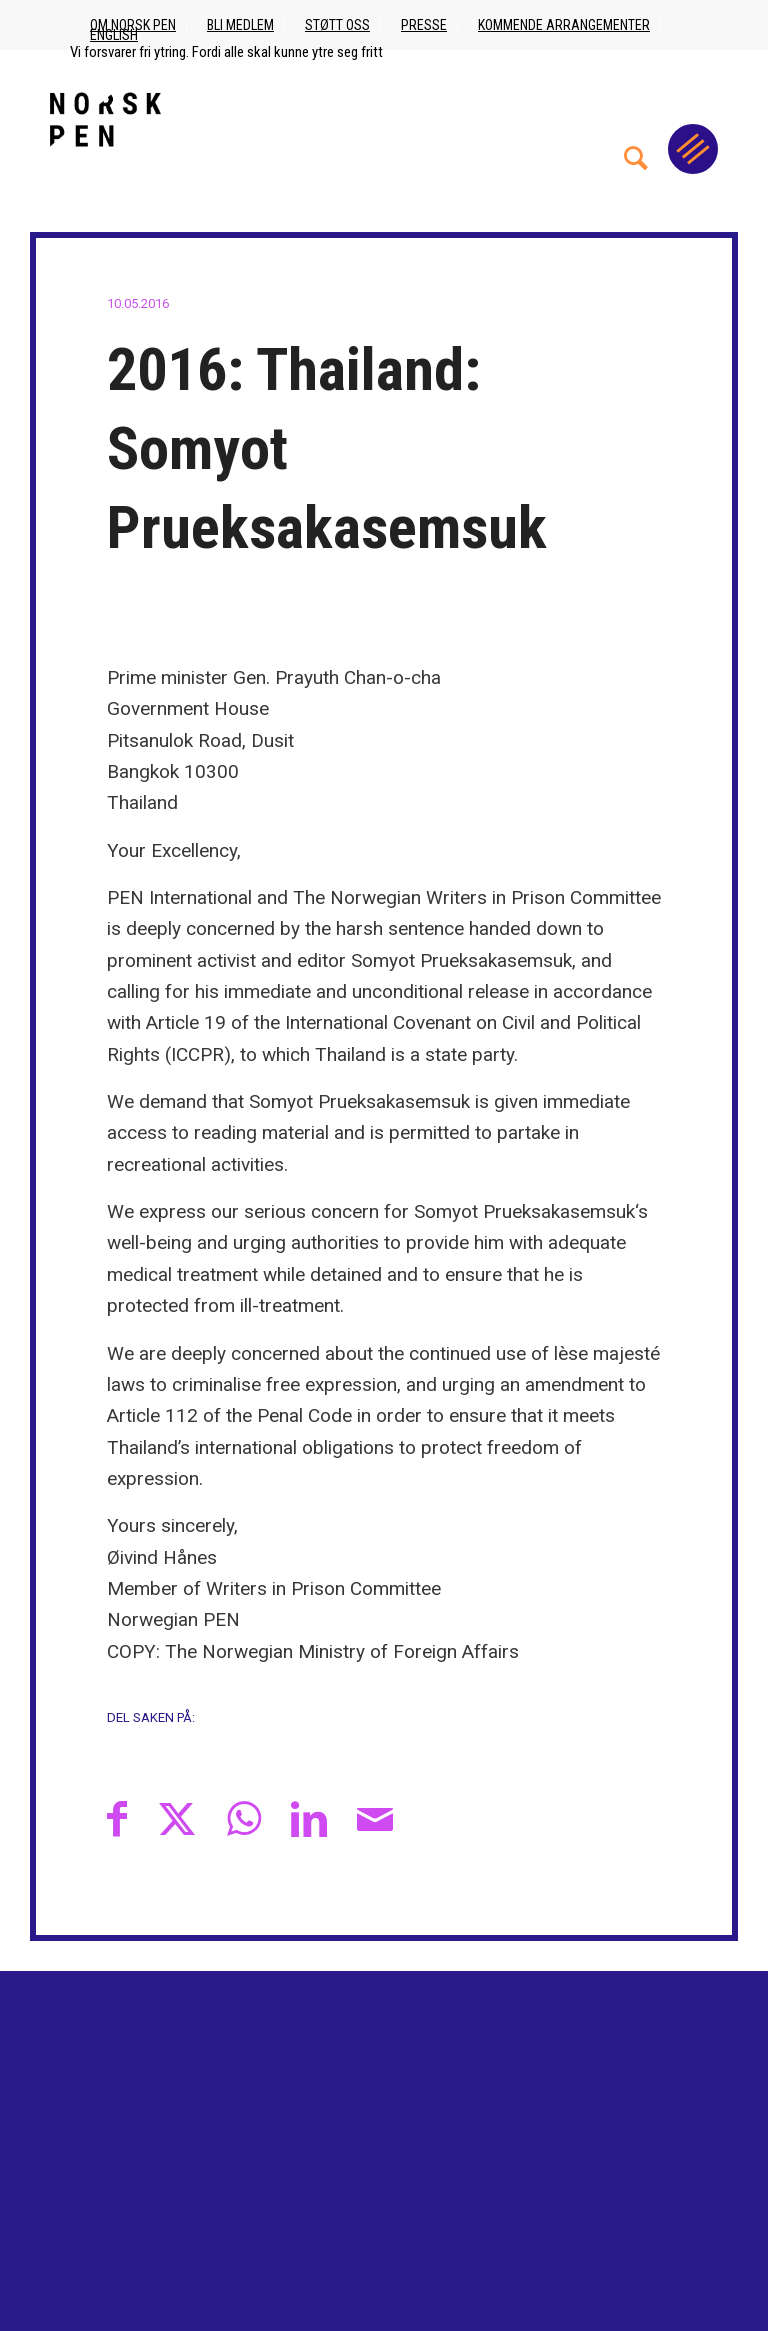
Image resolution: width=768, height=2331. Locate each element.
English (114, 35)
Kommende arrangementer (564, 25)
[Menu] (693, 149)
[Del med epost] (375, 1819)
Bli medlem (240, 25)
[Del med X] (177, 1819)
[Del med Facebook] (117, 1819)
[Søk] (636, 119)
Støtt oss (337, 25)
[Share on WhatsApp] (244, 1819)
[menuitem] (636, 119)
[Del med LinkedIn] (309, 1819)
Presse (424, 25)
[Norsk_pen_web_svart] (105, 119)
